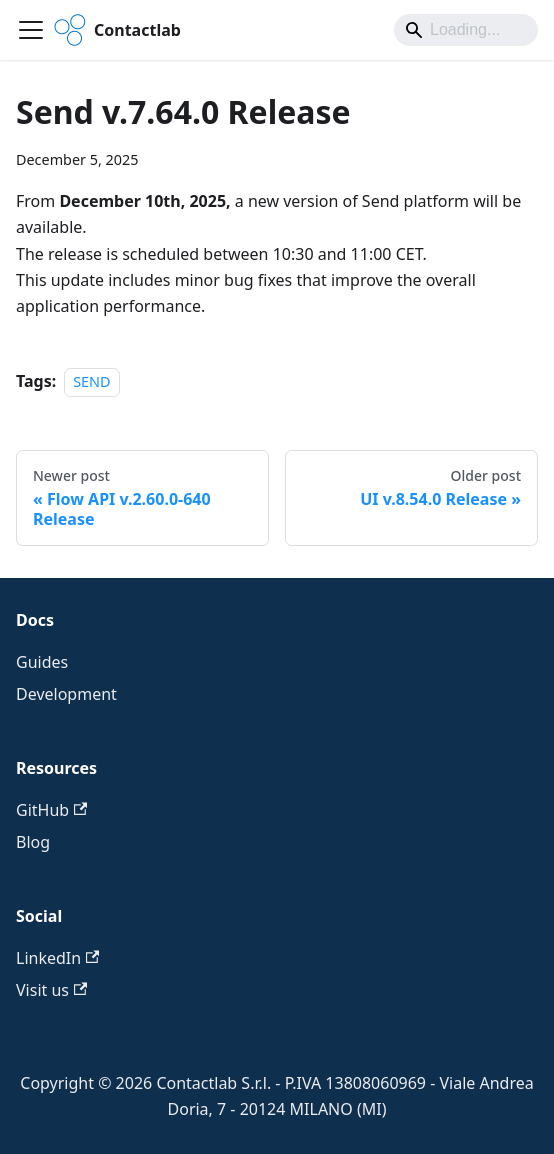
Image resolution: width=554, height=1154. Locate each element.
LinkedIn (57, 958)
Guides (42, 662)
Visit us (51, 990)
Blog (33, 842)
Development (66, 694)
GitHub (51, 810)
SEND (91, 381)
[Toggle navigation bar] (31, 30)
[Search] (466, 30)
